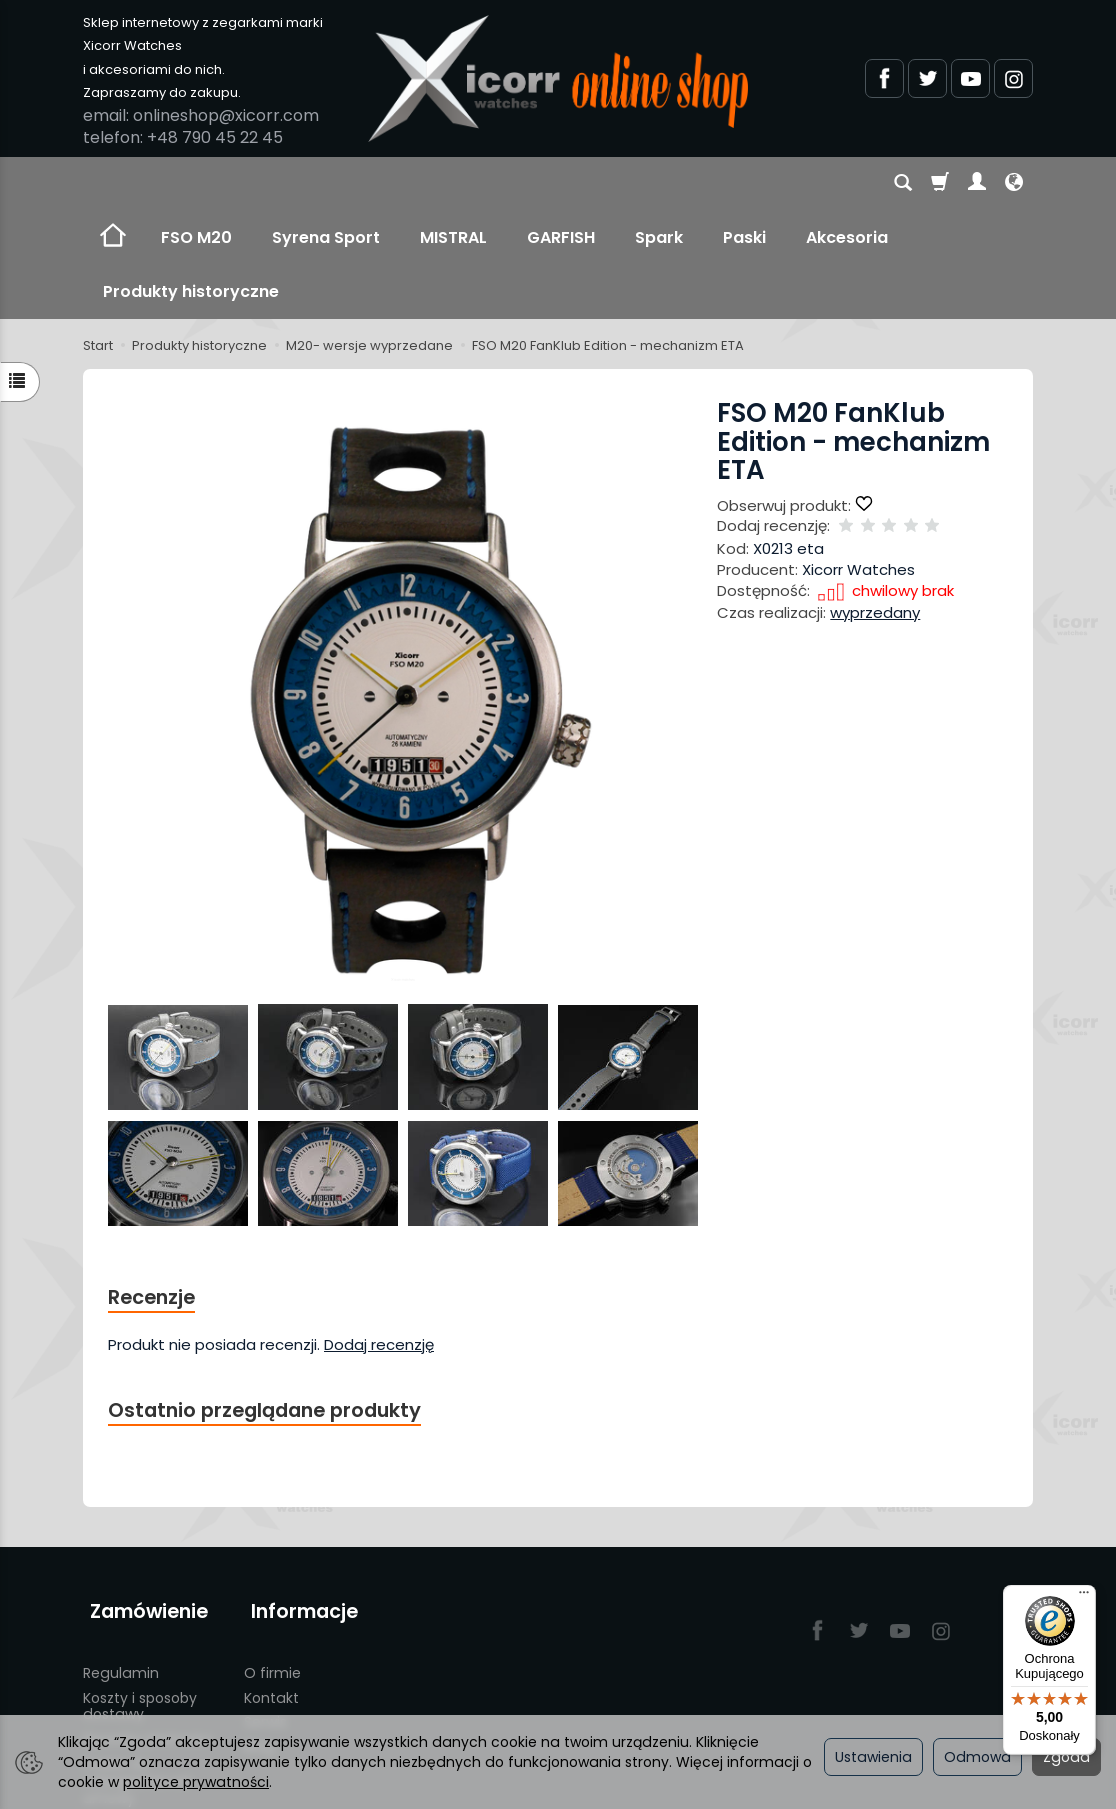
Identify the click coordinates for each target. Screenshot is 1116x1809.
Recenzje (155, 1189)
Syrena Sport (326, 183)
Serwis (265, 1601)
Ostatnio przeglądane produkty (274, 1304)
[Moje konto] (977, 184)
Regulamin (121, 1551)
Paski (744, 183)
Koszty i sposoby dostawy (140, 1584)
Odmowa (977, 1757)
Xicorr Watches (858, 461)
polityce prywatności (196, 1782)
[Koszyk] (940, 184)
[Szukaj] (903, 184)
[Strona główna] (558, 78)
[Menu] (1084, 1597)
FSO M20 (196, 183)
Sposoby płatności (147, 1617)
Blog (259, 1625)
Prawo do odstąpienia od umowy (136, 1659)
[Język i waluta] (1014, 184)
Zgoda (1066, 1757)
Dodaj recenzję (379, 1238)
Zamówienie (142, 1498)
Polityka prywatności (155, 1701)
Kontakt (271, 1576)
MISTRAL (453, 183)
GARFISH (561, 183)
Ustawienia (873, 1757)
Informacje (297, 1498)
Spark (659, 183)
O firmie (272, 1551)
